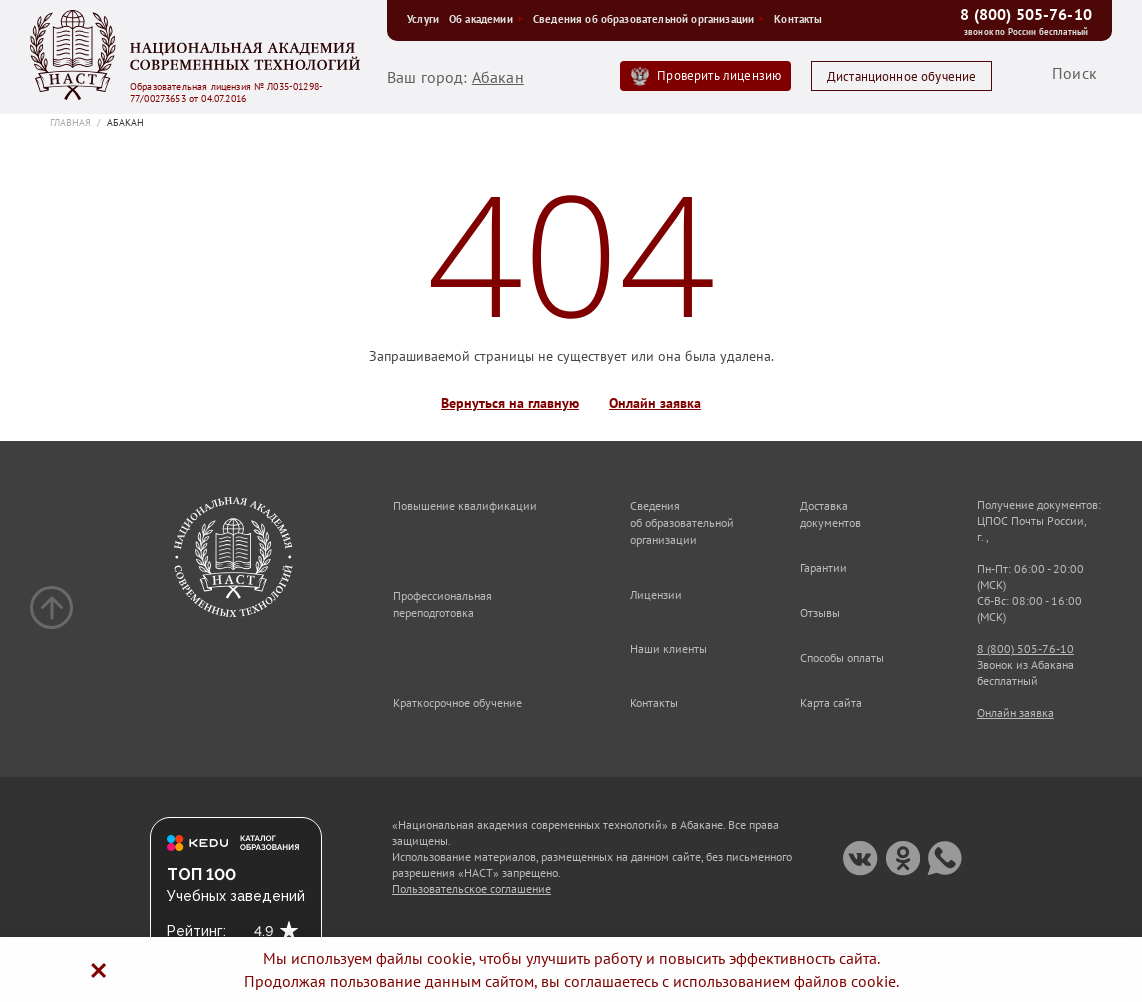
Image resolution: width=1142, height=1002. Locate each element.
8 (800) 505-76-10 (1026, 14)
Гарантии (823, 567)
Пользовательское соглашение (471, 888)
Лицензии (656, 594)
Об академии (486, 19)
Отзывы (820, 612)
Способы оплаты (842, 657)
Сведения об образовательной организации (648, 19)
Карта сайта (831, 702)
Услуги (423, 19)
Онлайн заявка (655, 403)
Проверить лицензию (719, 75)
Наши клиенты (668, 648)
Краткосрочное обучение (457, 702)
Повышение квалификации (465, 505)
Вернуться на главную (510, 403)
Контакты (798, 19)
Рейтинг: (196, 931)
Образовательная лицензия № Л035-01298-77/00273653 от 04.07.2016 (226, 93)
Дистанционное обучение (902, 76)
